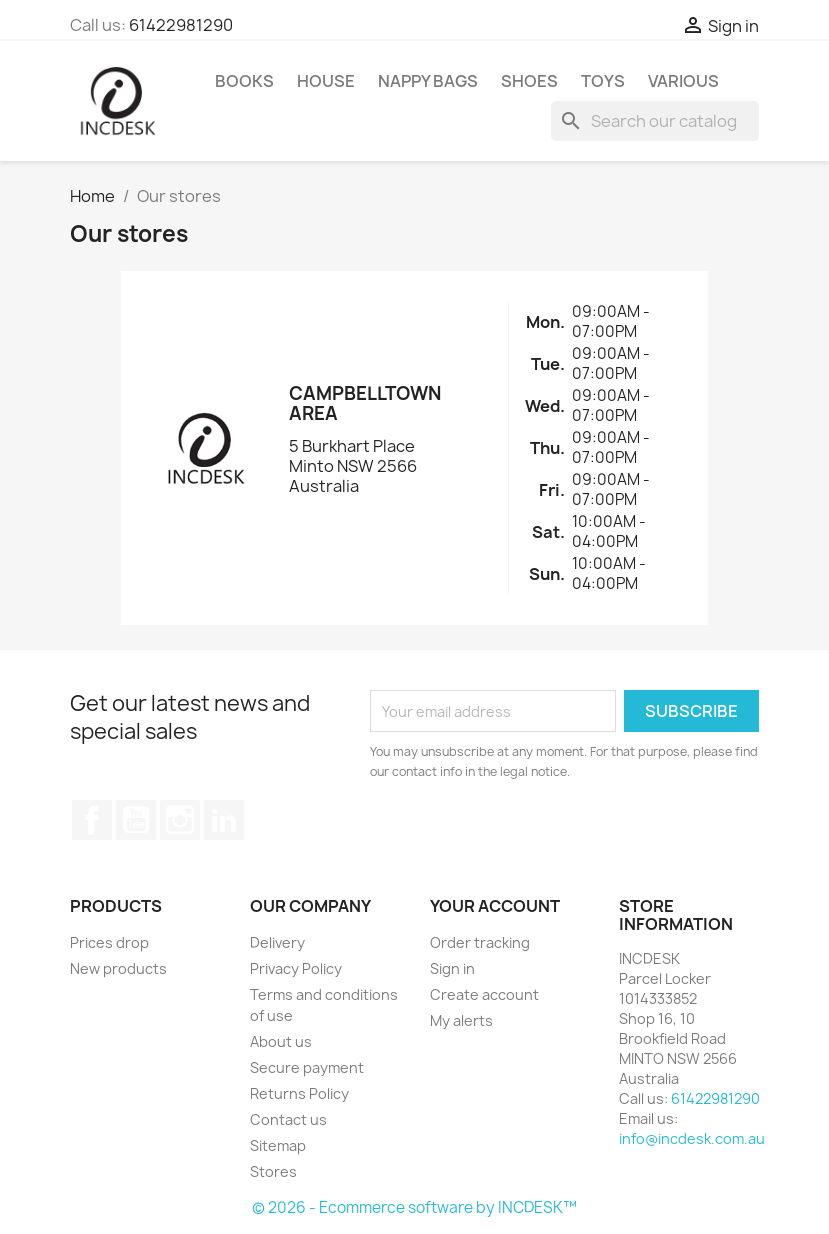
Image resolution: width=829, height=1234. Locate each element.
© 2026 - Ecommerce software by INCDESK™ (414, 1207)
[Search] (655, 121)
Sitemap (278, 1145)
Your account (495, 906)
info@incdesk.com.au (692, 1138)
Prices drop (109, 942)
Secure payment (307, 1067)
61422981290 (181, 25)
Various (683, 81)
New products (118, 968)
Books (244, 81)
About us (281, 1041)
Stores (273, 1171)
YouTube (136, 820)
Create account (484, 994)
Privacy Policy (296, 968)
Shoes (529, 81)
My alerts (461, 1020)
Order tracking (480, 942)
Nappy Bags (428, 81)
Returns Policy (299, 1093)
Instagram (180, 820)
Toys (603, 81)
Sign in (452, 968)
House (326, 81)
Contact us (288, 1119)
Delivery (277, 942)
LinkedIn (224, 820)
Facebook (92, 820)
